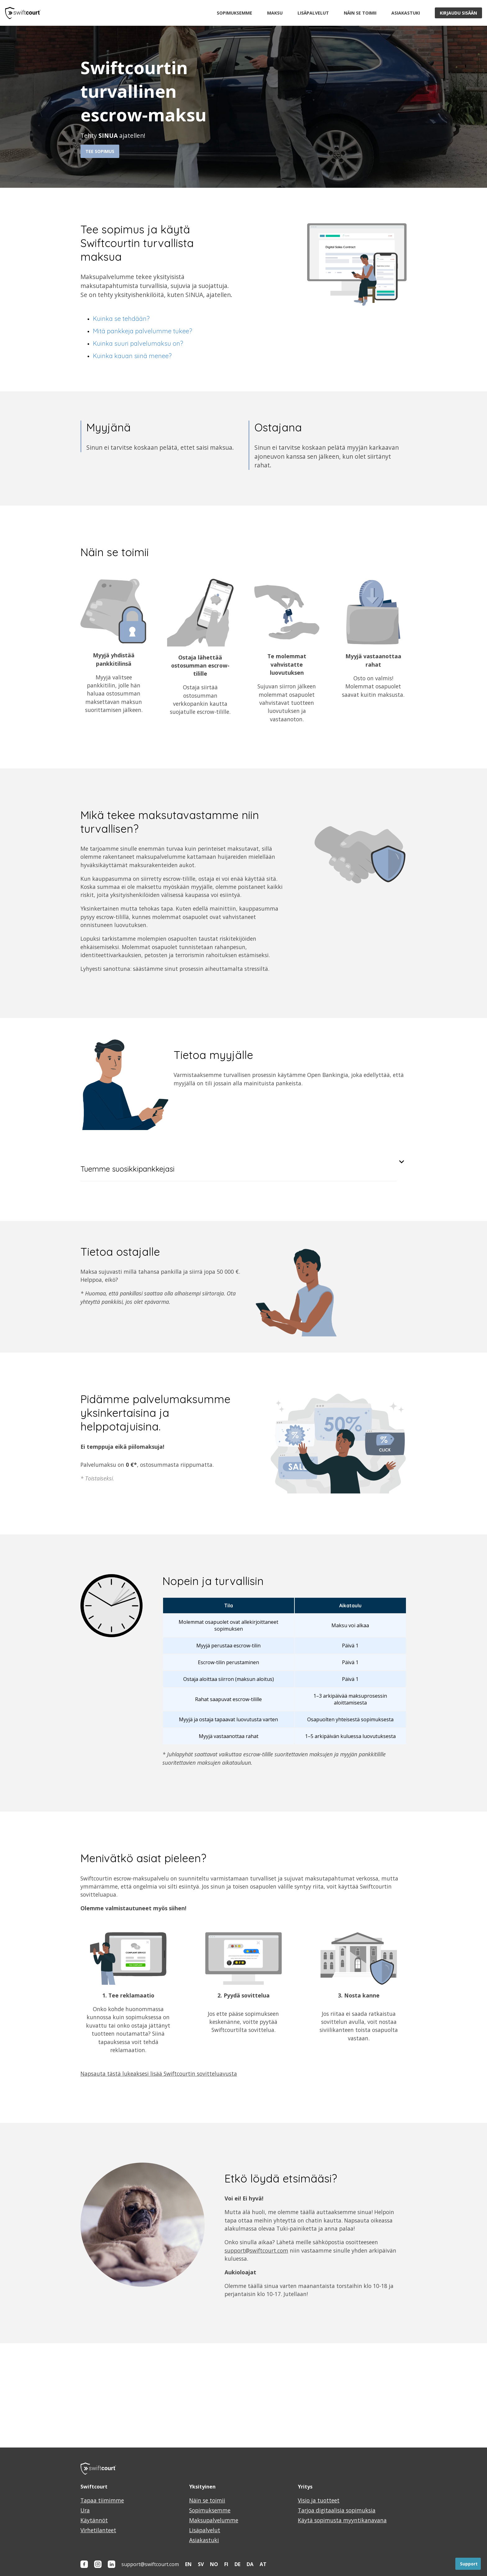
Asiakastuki (405, 13)
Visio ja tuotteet (318, 2500)
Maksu (275, 13)
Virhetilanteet (98, 2530)
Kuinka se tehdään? (121, 318)
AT (263, 2564)
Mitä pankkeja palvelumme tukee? (142, 331)
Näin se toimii (360, 13)
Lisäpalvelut (313, 13)
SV (201, 2564)
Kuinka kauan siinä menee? (132, 356)
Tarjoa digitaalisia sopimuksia (336, 2510)
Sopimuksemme (234, 13)
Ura (85, 2510)
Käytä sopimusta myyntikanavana (342, 2520)
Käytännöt (94, 2520)
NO (214, 2564)
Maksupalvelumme (213, 2520)
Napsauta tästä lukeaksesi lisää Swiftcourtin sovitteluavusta (158, 2073)
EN (188, 2564)
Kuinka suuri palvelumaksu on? (138, 343)
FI (226, 2564)
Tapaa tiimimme (102, 2500)
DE (237, 2564)
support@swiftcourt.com (256, 2250)
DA (250, 2564)
